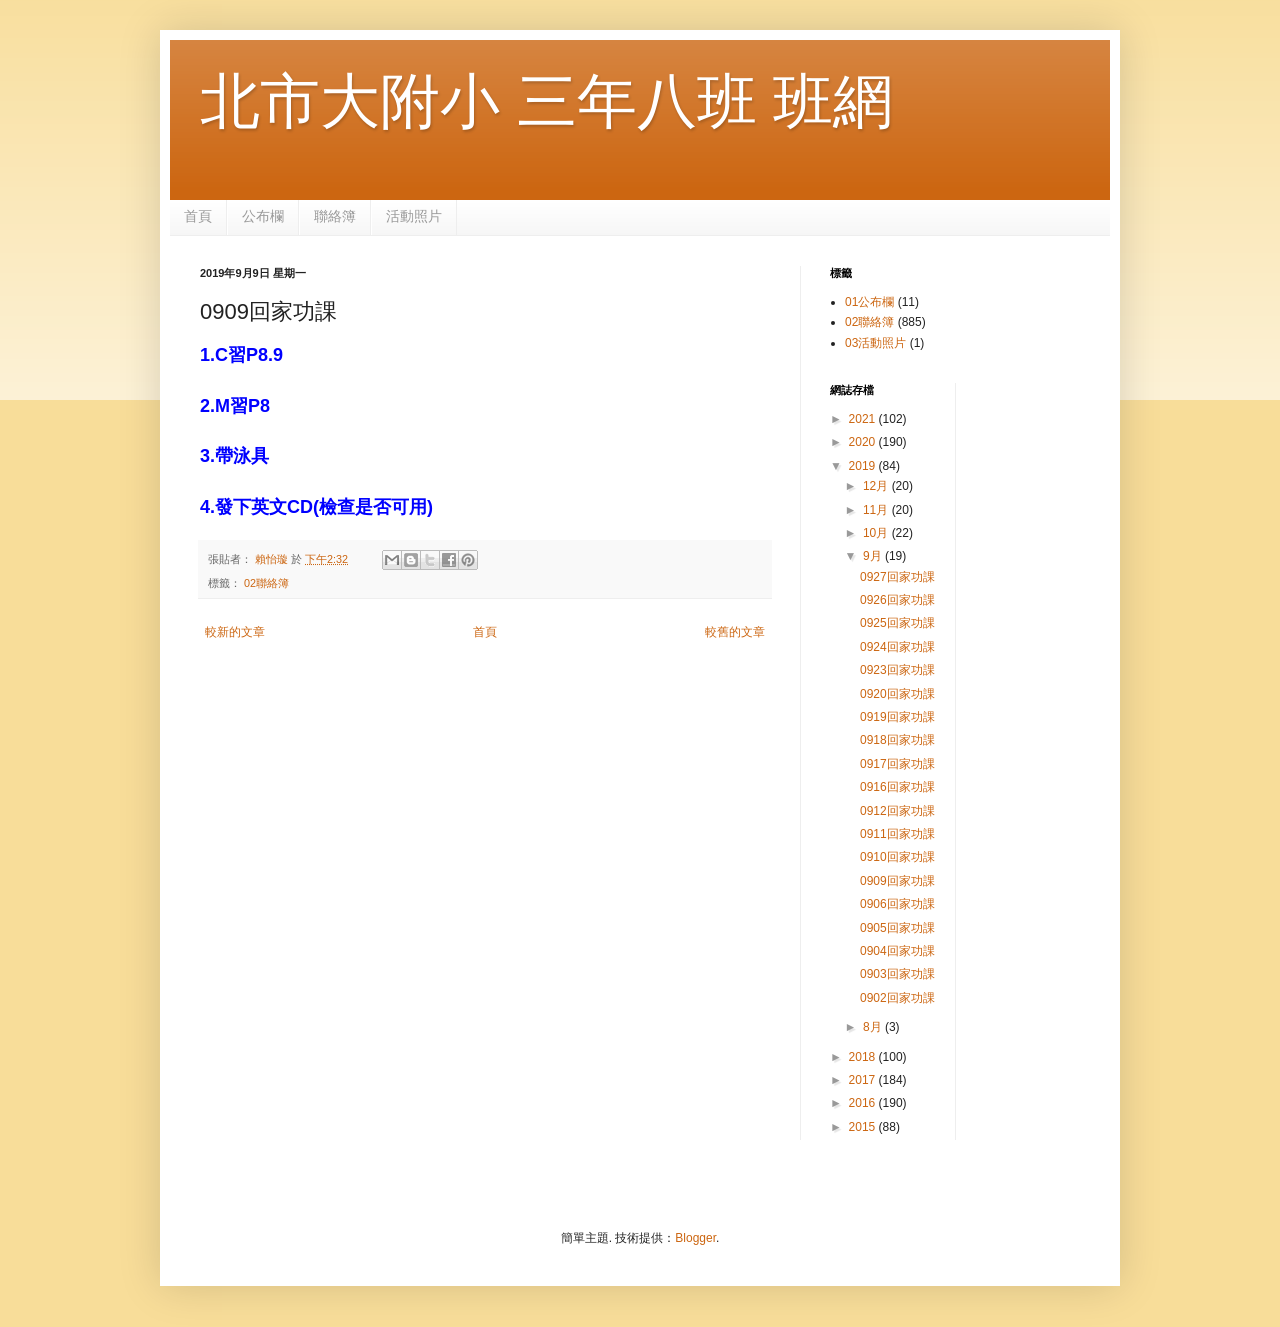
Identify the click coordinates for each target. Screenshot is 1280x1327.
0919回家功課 (897, 717)
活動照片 (414, 216)
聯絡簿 (335, 216)
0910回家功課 (897, 857)
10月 (877, 533)
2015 (864, 1127)
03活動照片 (875, 343)
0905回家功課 (897, 928)
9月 (874, 556)
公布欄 (263, 216)
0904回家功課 (897, 951)
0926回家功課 (897, 600)
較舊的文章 (735, 632)
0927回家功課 (897, 577)
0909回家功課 (897, 881)
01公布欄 (869, 302)
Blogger (695, 1238)
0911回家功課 (897, 834)
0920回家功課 (897, 694)
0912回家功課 (897, 811)
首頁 (198, 216)
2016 (864, 1103)
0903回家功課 (897, 974)
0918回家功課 (897, 740)
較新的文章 (235, 632)
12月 (877, 486)
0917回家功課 (897, 764)
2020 (864, 442)
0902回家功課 (897, 998)
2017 (864, 1080)
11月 (877, 510)
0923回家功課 (897, 670)
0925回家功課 (897, 623)
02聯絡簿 (266, 583)
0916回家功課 (897, 787)
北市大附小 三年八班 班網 (546, 101)
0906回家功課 (897, 904)
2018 (864, 1057)
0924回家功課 (897, 647)
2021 (864, 419)
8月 (874, 1027)
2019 (864, 466)
